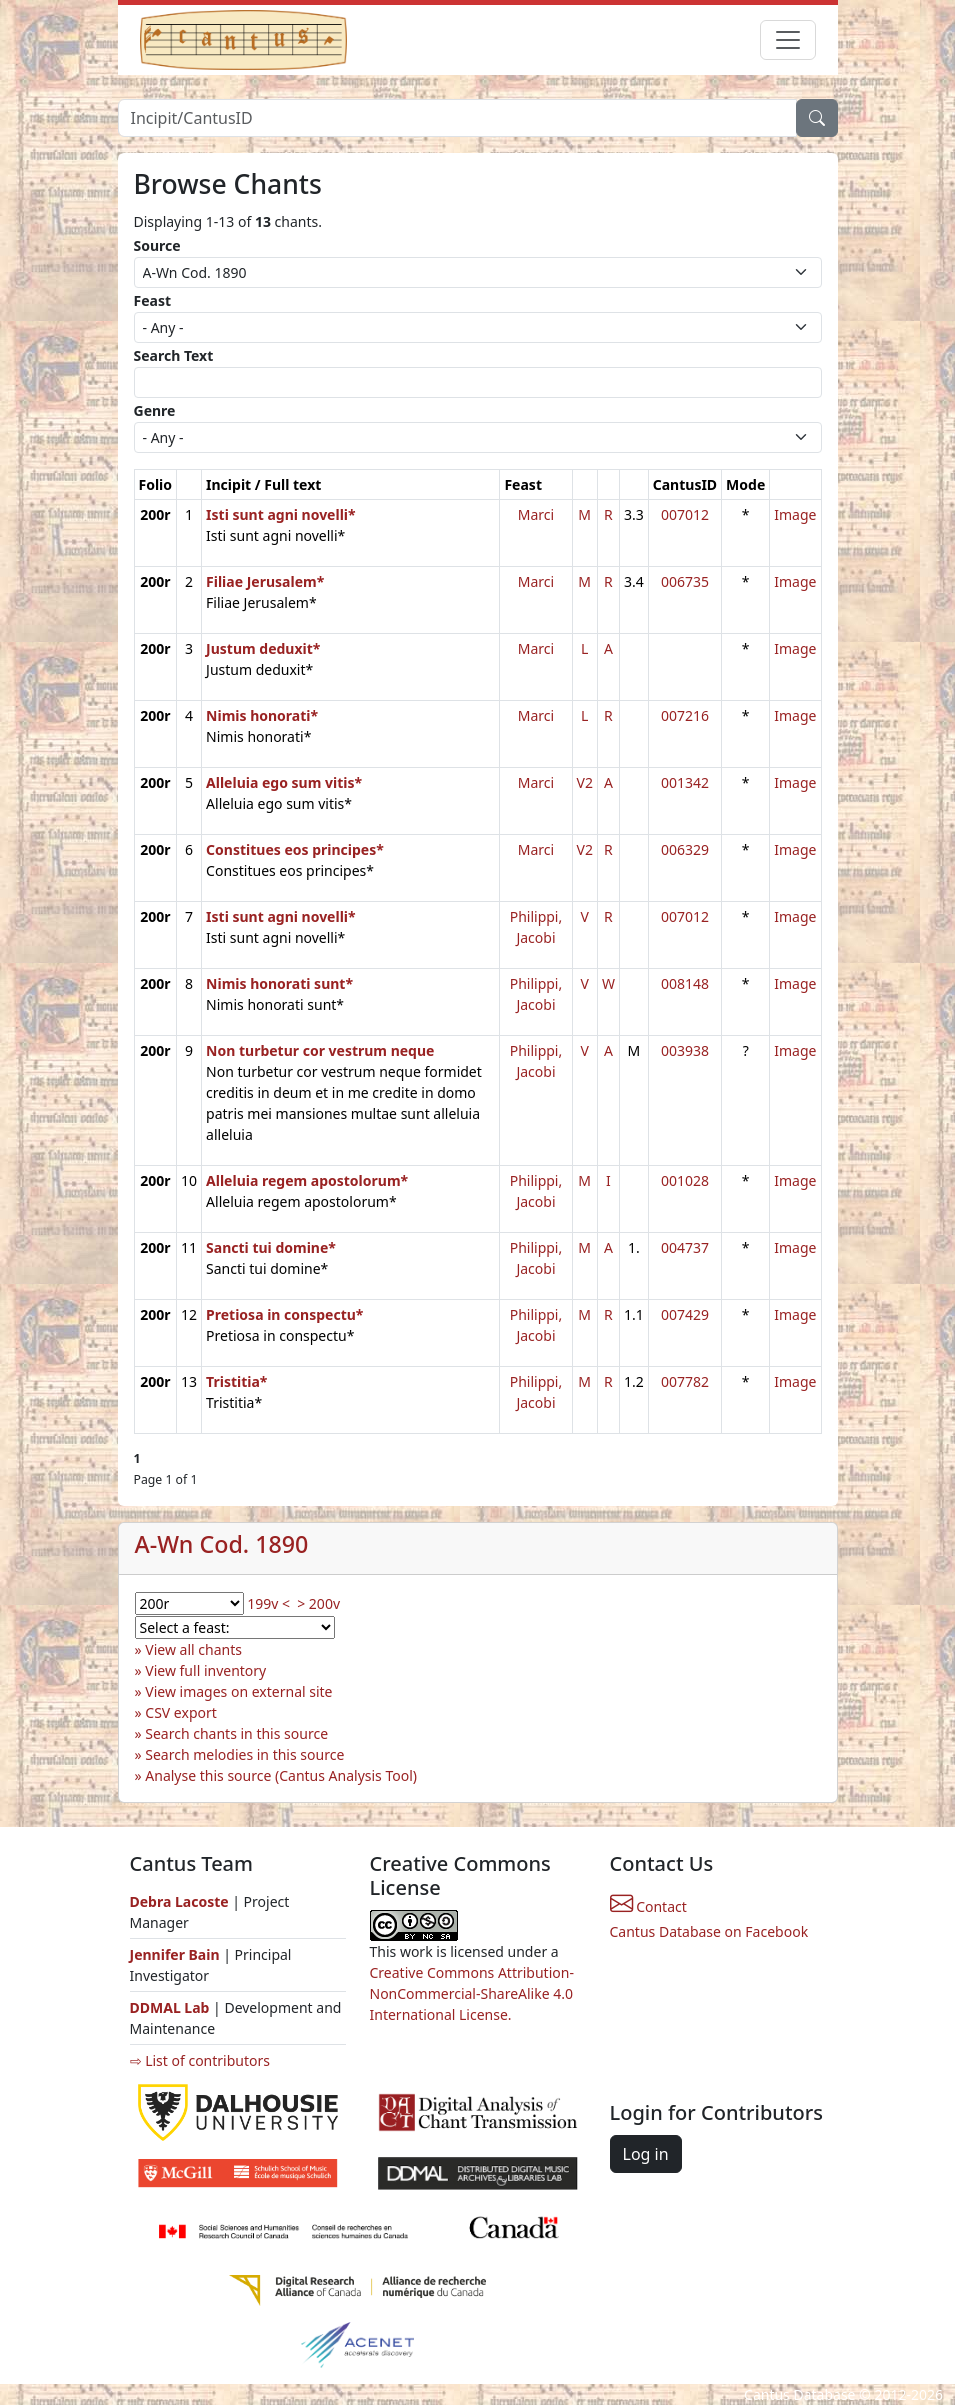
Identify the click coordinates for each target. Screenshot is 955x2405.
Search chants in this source (236, 1733)
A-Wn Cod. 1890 (222, 1544)
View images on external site (238, 1691)
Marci (536, 514)
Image (795, 514)
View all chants (193, 1649)
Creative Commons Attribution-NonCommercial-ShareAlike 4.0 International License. (472, 1993)
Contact (648, 1906)
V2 (585, 782)
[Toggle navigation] (788, 40)
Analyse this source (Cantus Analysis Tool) (281, 1775)
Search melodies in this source (244, 1754)
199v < (268, 1603)
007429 (685, 1314)
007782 (685, 1381)
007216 (685, 715)
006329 (685, 849)
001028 (685, 1180)
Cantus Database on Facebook (709, 1931)
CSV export (181, 1712)
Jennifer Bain (177, 1954)
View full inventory (205, 1670)
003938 (685, 1050)
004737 (685, 1247)
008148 (685, 983)
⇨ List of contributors (200, 2060)
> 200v (318, 1603)
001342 (685, 782)
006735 (685, 581)
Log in (646, 2154)
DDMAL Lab (170, 2007)
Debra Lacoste (179, 1901)
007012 (685, 514)
